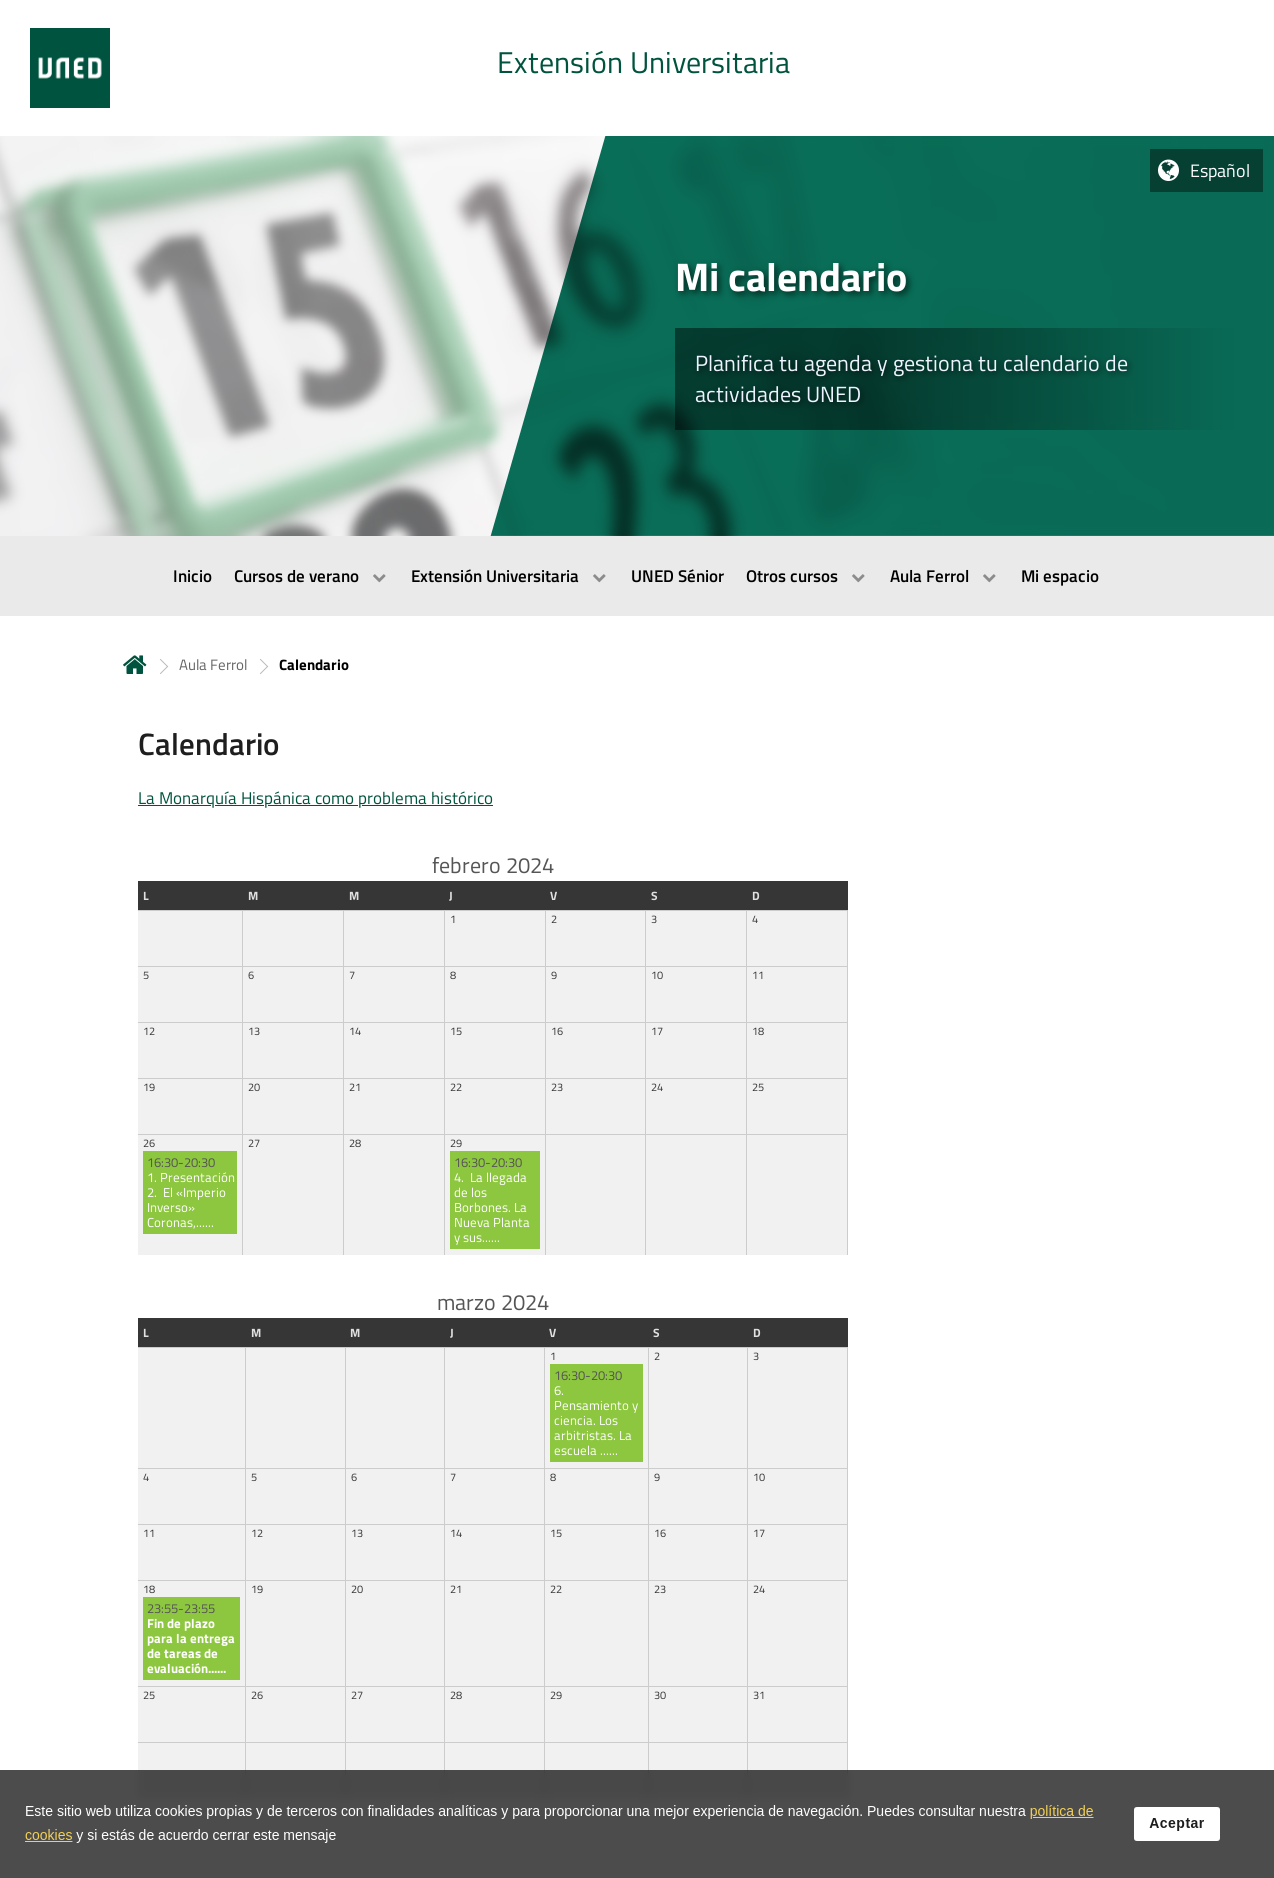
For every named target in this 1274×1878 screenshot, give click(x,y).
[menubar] (637, 576)
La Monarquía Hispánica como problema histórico (315, 798)
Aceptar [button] (1177, 1825)
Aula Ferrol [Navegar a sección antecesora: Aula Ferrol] (213, 664)
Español (1220, 170)
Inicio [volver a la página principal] (135, 664)
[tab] (637, 68)
